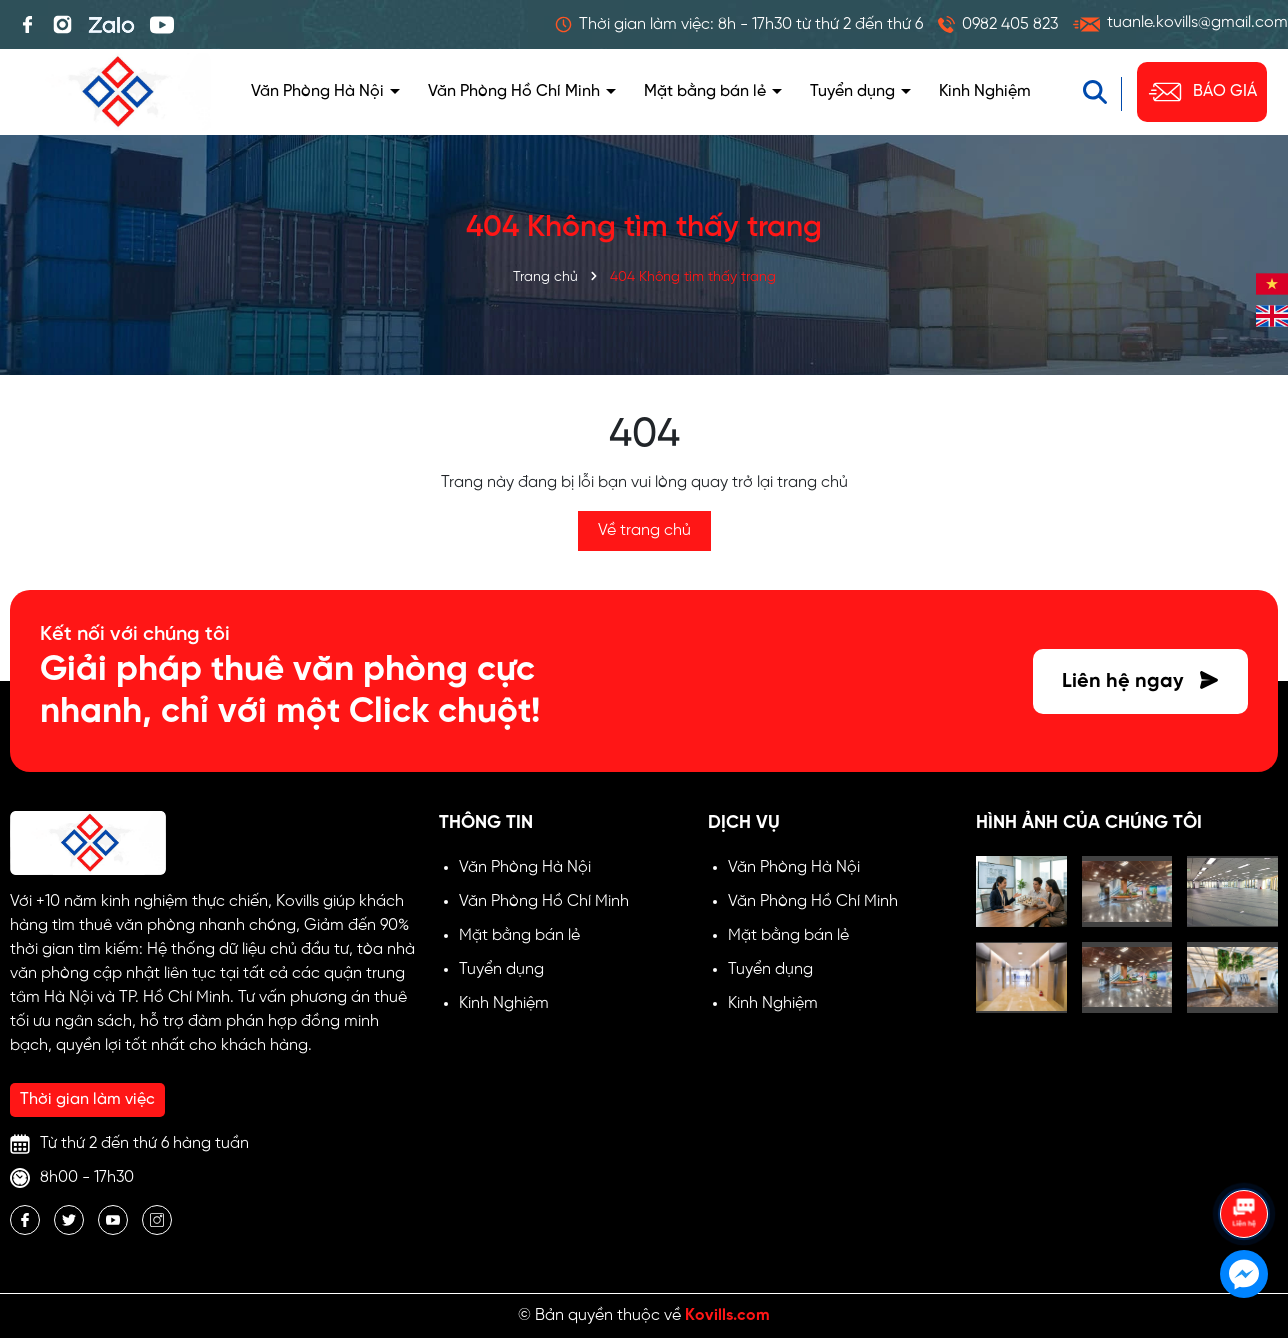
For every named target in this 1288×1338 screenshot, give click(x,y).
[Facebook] (25, 1220)
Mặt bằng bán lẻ (707, 91)
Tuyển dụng (854, 91)
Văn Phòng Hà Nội (319, 91)
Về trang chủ (644, 530)
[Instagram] (157, 1220)
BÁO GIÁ (1202, 92)
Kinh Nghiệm (985, 91)
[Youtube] (113, 1220)
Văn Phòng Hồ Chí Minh (516, 91)
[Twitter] (69, 1220)
